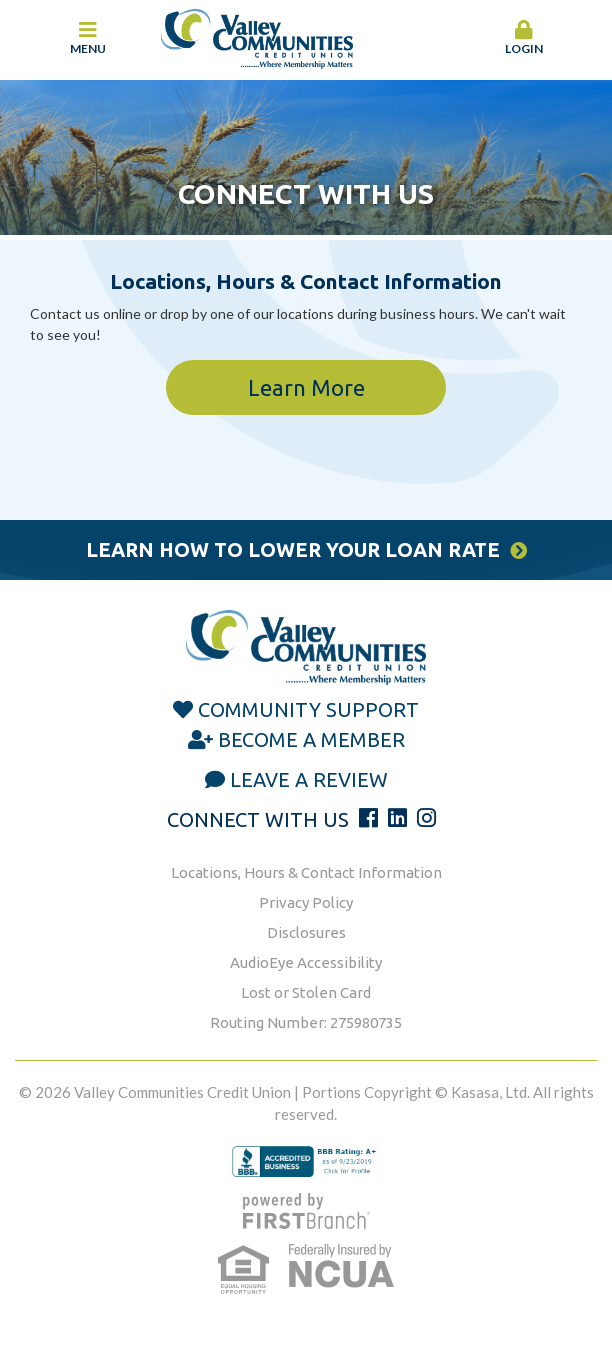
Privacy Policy (306, 902)
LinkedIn (397, 818)
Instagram (426, 818)
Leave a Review (309, 779)
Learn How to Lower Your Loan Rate (293, 549)
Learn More (306, 387)
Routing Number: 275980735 (306, 1022)
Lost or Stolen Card (306, 992)
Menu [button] (88, 38)
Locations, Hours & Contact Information (306, 872)
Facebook (368, 818)
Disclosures (306, 932)
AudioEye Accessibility (306, 962)
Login (525, 38)
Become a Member (311, 739)
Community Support (308, 709)
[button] (525, 39)
